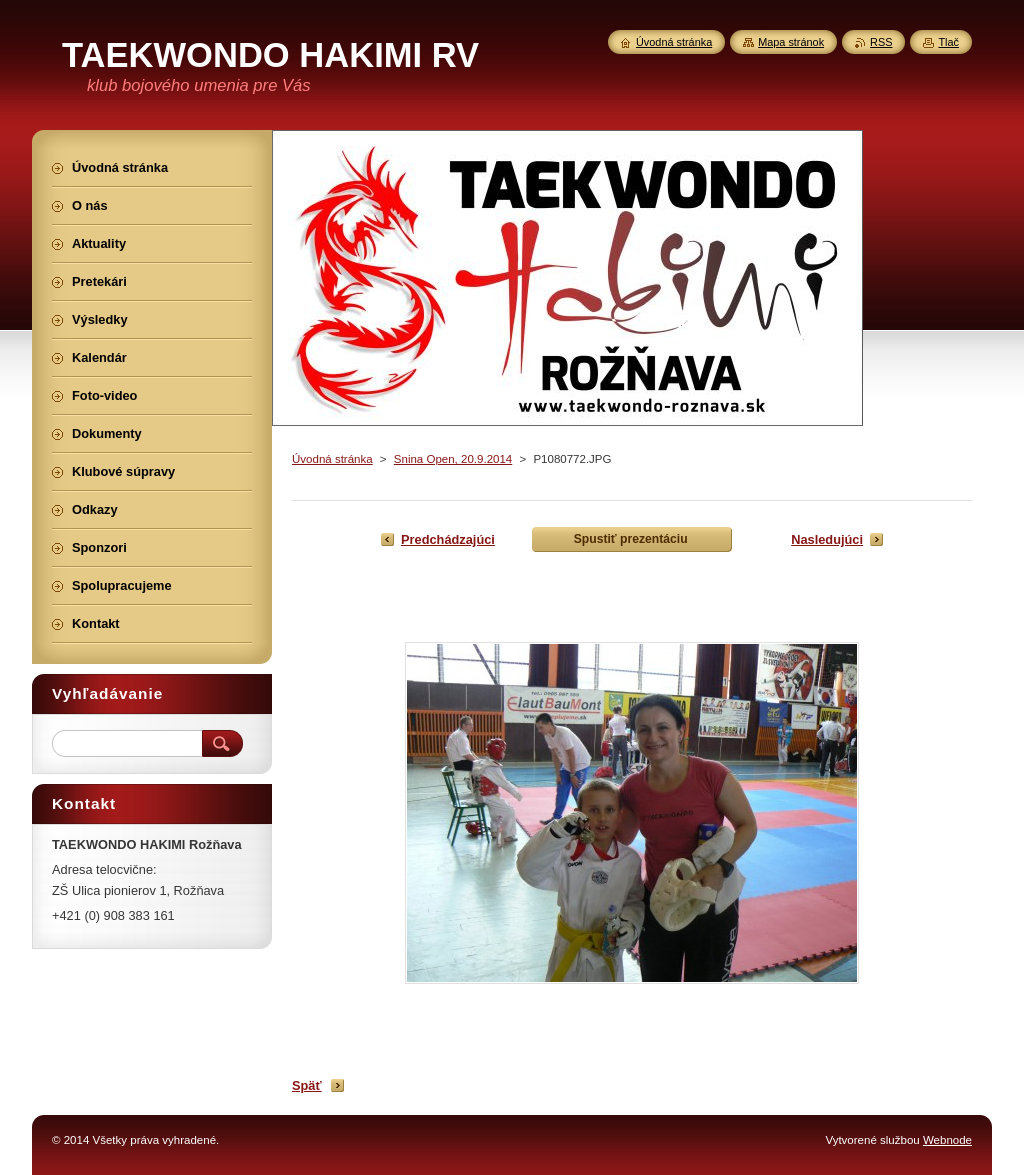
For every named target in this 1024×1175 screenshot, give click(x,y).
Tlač (948, 42)
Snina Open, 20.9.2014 (453, 459)
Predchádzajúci (448, 539)
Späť (307, 1085)
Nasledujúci (827, 539)
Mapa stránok (791, 42)
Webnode (947, 1140)
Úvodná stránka (332, 459)
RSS (881, 42)
